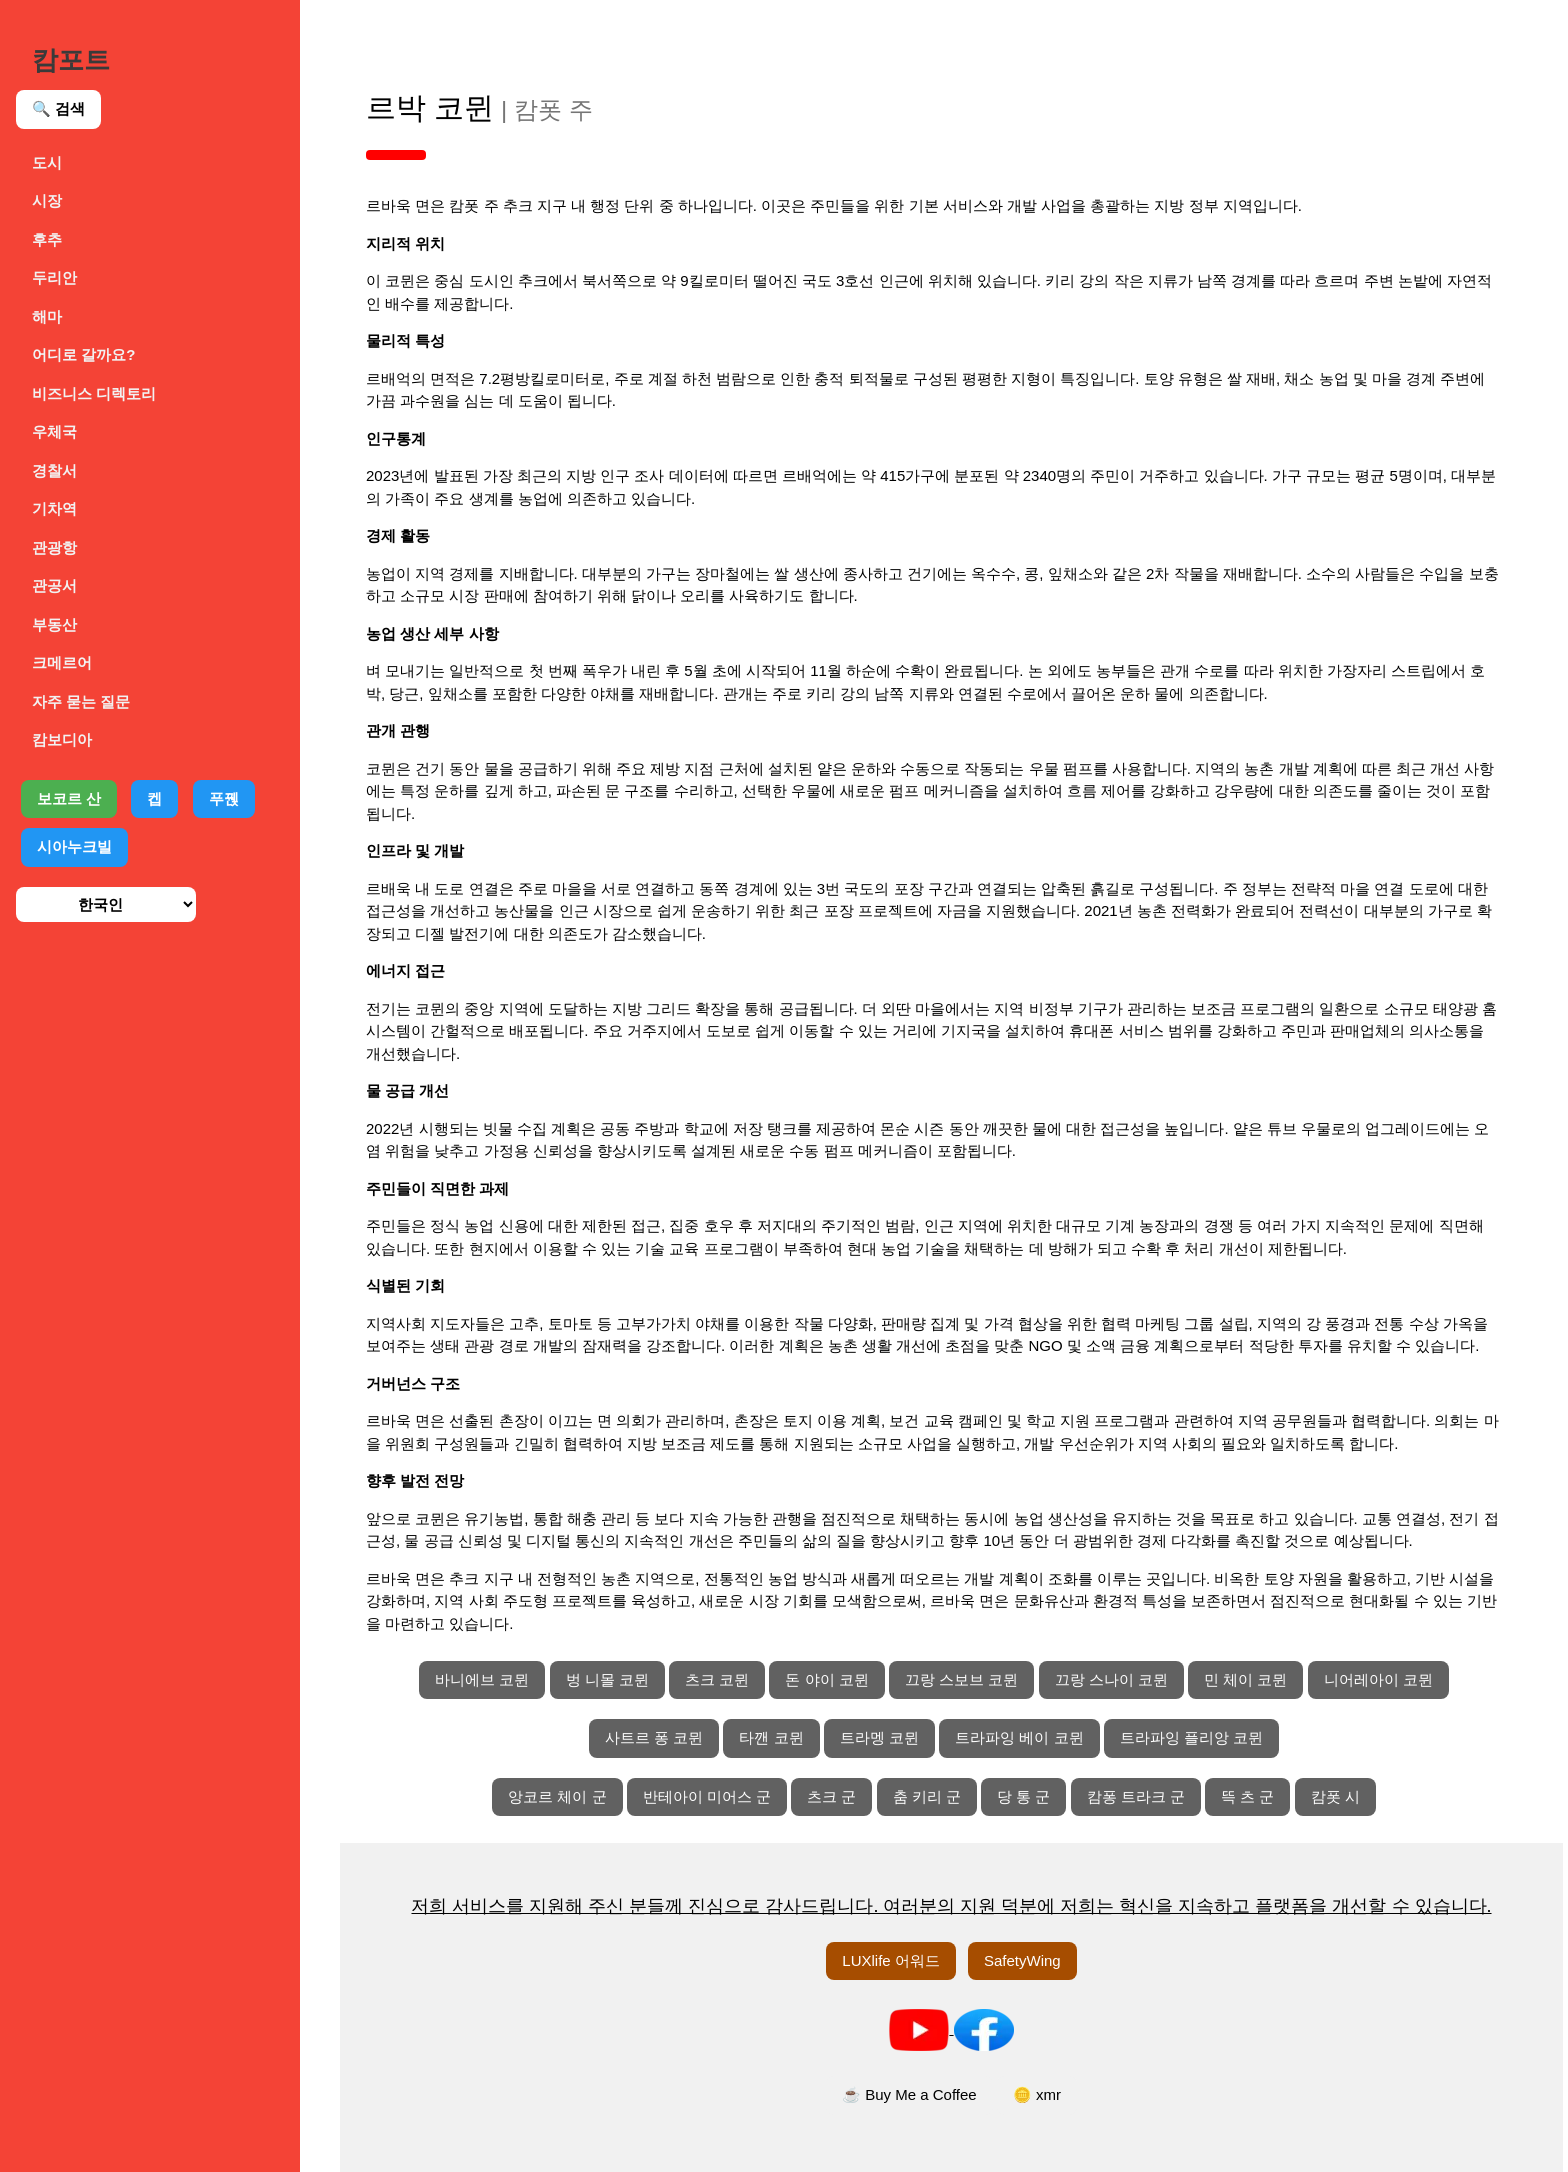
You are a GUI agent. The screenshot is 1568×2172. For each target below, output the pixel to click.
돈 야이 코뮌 (826, 1679)
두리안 (54, 277)
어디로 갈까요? (83, 354)
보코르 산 (69, 798)
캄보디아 (62, 739)
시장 (47, 200)
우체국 (54, 431)
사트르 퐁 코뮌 (654, 1737)
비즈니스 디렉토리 (94, 393)
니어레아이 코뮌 (1378, 1679)
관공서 (54, 585)
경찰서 (54, 470)
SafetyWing (1022, 1960)
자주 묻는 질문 (81, 701)
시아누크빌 (74, 846)
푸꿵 (224, 798)
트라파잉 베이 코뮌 (1019, 1737)
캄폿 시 (1335, 1796)
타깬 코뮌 (771, 1737)
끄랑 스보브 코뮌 (961, 1679)
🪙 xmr (1037, 2094)
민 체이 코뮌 (1245, 1679)
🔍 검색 (58, 108)
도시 (47, 162)
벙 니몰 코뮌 (607, 1679)
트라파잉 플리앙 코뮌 (1191, 1737)
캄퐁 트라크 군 (1136, 1796)
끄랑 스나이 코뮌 (1111, 1679)
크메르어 (62, 662)
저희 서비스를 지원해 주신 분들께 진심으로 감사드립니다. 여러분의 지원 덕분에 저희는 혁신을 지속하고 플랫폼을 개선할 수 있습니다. (951, 1906)
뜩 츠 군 (1247, 1796)
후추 (47, 239)
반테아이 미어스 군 (707, 1796)
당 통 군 (1023, 1796)
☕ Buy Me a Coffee (909, 2094)
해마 (47, 316)
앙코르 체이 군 (557, 1796)
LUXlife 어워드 (891, 1960)
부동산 (54, 624)
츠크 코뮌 (717, 1679)
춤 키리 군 (927, 1796)
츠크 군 (831, 1796)
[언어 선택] (106, 904)
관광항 (54, 547)
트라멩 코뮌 (879, 1737)
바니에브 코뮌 (482, 1679)
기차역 (54, 508)
